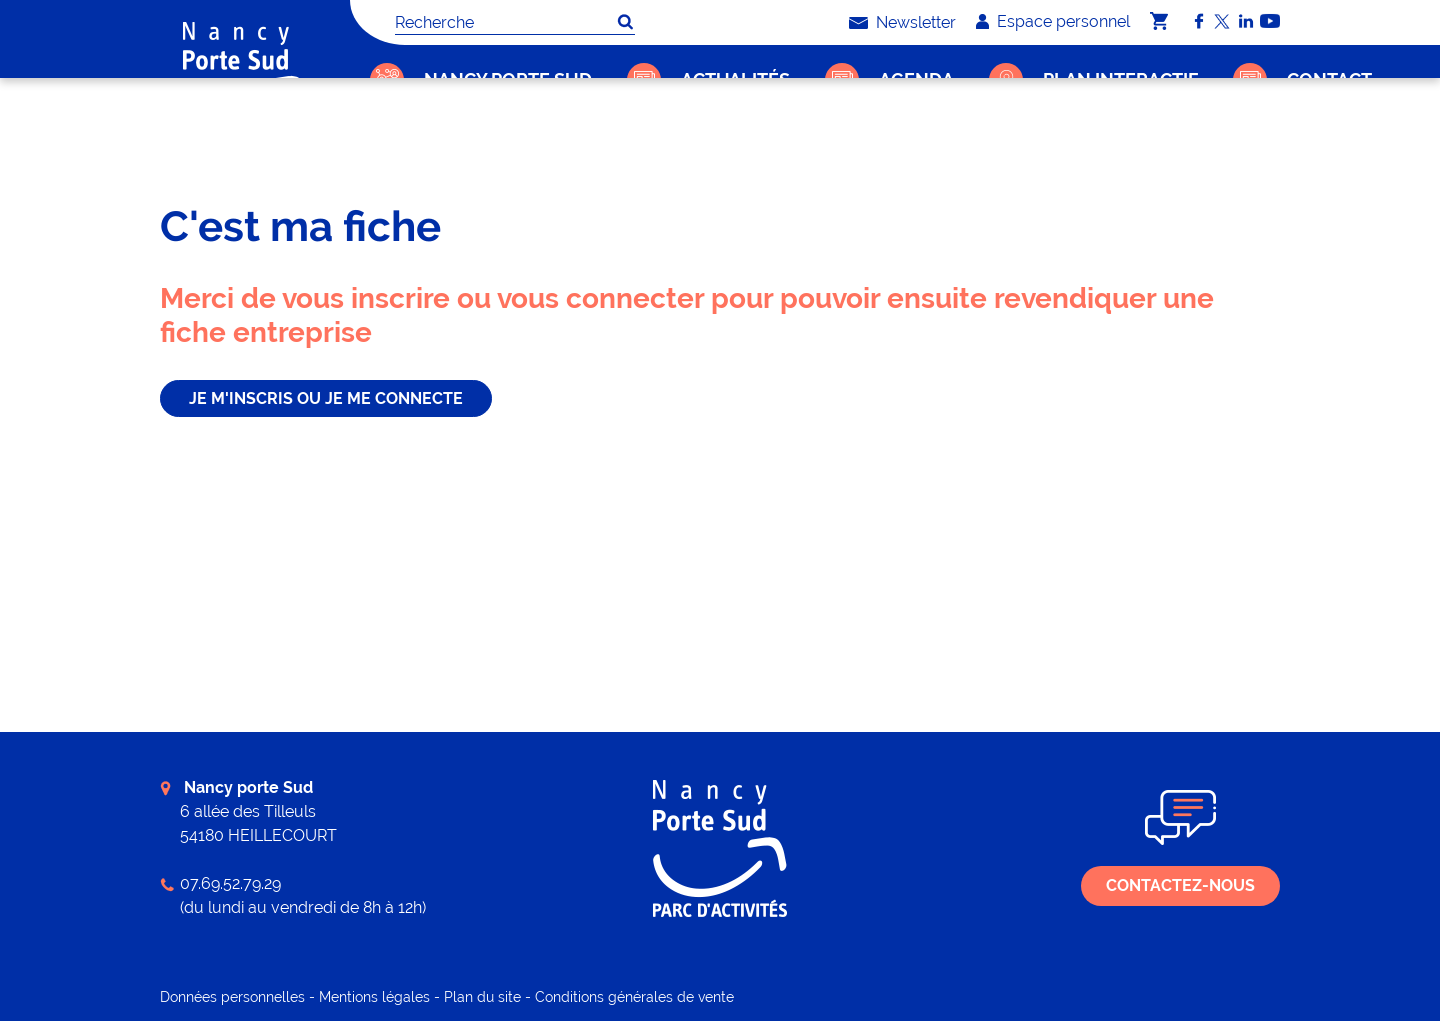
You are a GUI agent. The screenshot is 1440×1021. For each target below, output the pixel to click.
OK (625, 22)
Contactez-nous (1180, 885)
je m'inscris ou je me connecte (326, 398)
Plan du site (482, 997)
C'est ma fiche (454, 145)
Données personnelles (232, 997)
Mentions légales (374, 997)
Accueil (377, 145)
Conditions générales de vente (634, 997)
